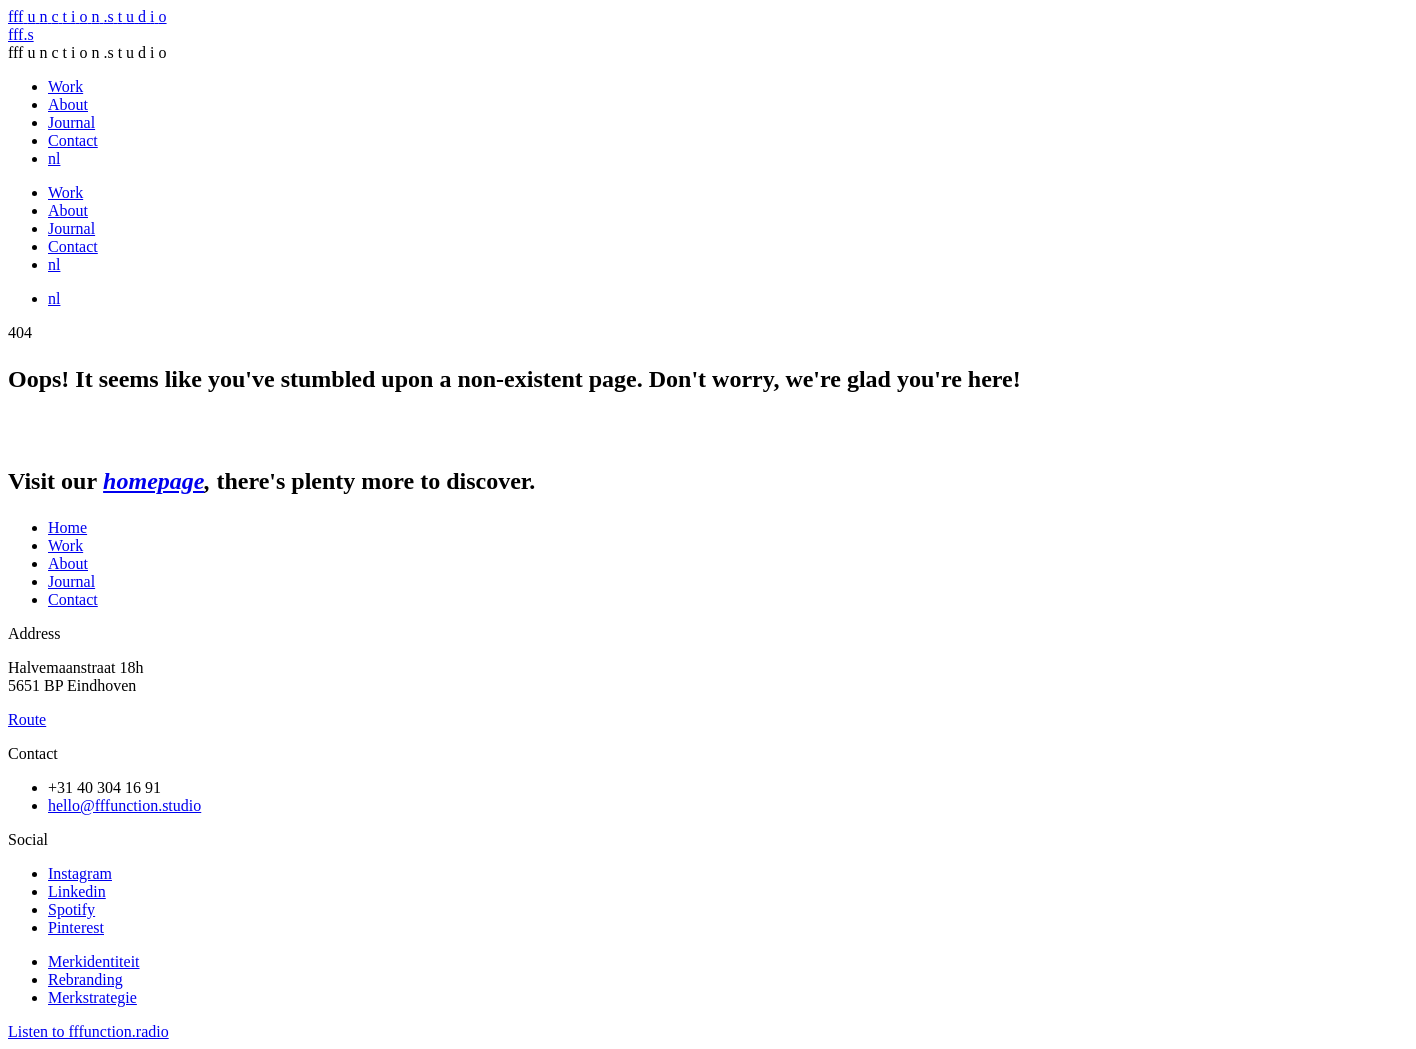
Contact (73, 140)
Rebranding (85, 979)
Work (65, 86)
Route (27, 719)
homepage (153, 481)
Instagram (80, 873)
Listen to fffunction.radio (88, 1031)
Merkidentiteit (94, 961)
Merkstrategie (92, 997)
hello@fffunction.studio (124, 805)
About (68, 104)
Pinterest (76, 927)
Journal (71, 122)
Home (67, 527)
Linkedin (77, 891)
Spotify (71, 909)
